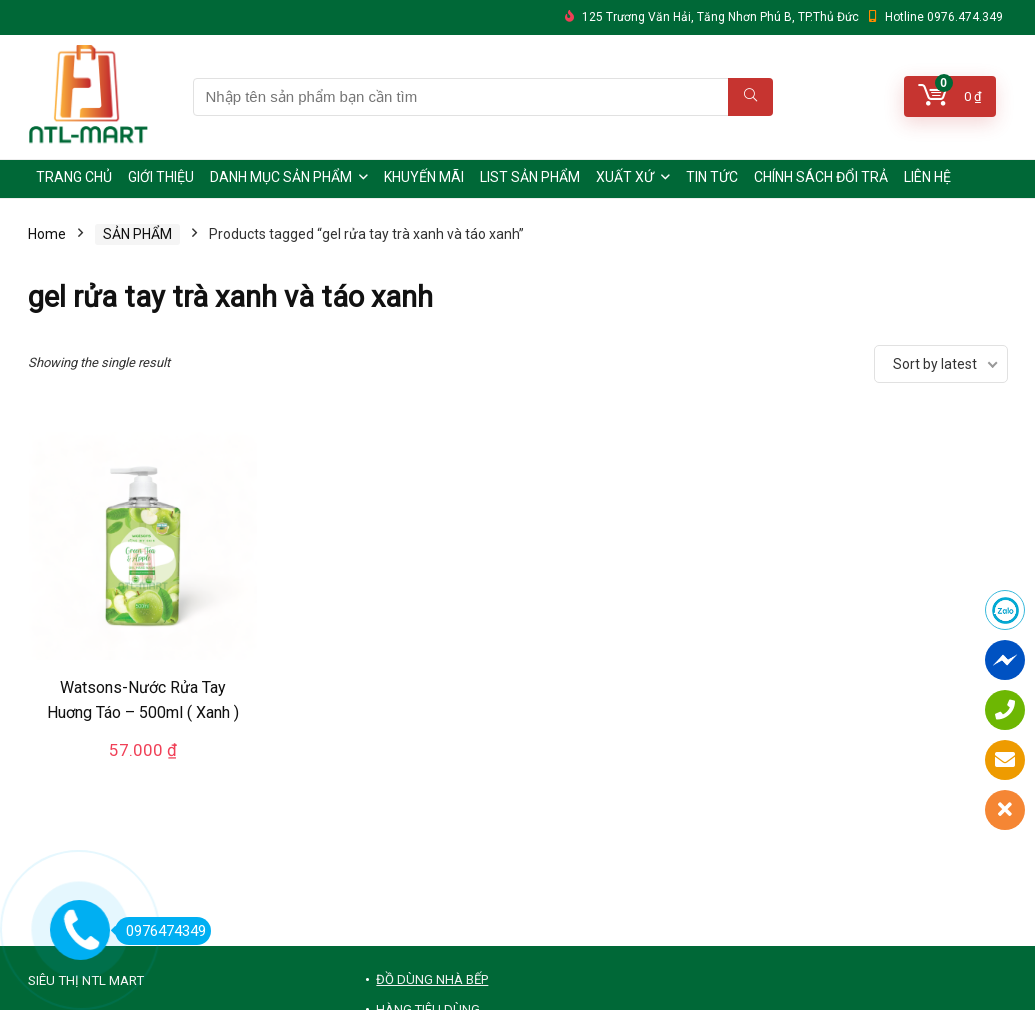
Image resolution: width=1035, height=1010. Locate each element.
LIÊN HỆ (927, 177)
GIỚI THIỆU (161, 177)
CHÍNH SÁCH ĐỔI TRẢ (821, 177)
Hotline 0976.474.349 (944, 17)
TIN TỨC (712, 177)
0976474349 (160, 931)
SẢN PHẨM (137, 234)
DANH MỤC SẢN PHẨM (281, 177)
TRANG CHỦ (74, 177)
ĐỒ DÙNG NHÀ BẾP (432, 979)
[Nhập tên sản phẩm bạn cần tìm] (750, 97)
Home (47, 234)
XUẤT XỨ (625, 177)
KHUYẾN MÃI (424, 177)
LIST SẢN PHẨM (530, 177)
